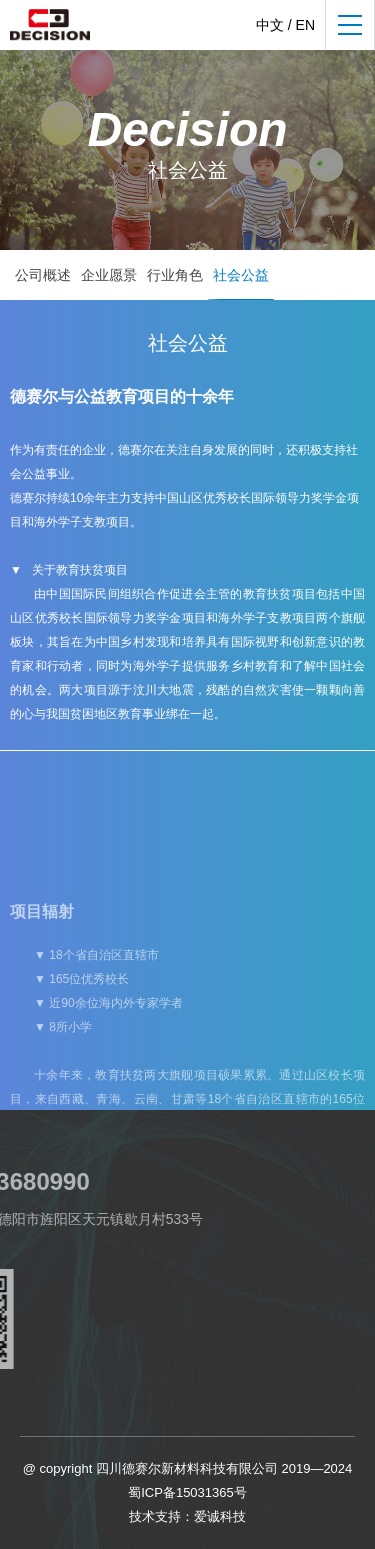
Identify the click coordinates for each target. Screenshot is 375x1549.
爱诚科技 (220, 1516)
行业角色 (175, 275)
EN (305, 25)
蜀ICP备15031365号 (187, 1492)
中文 (270, 25)
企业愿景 (109, 275)
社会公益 (241, 275)
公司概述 (43, 275)
